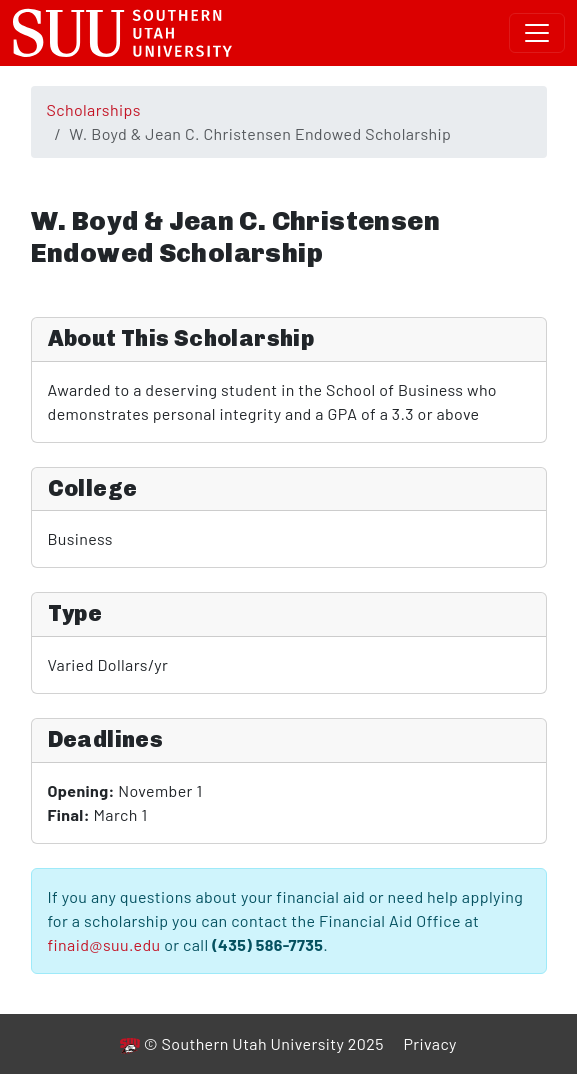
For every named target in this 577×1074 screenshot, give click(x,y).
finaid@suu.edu (104, 944)
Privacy (429, 1043)
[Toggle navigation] (537, 33)
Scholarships (94, 109)
